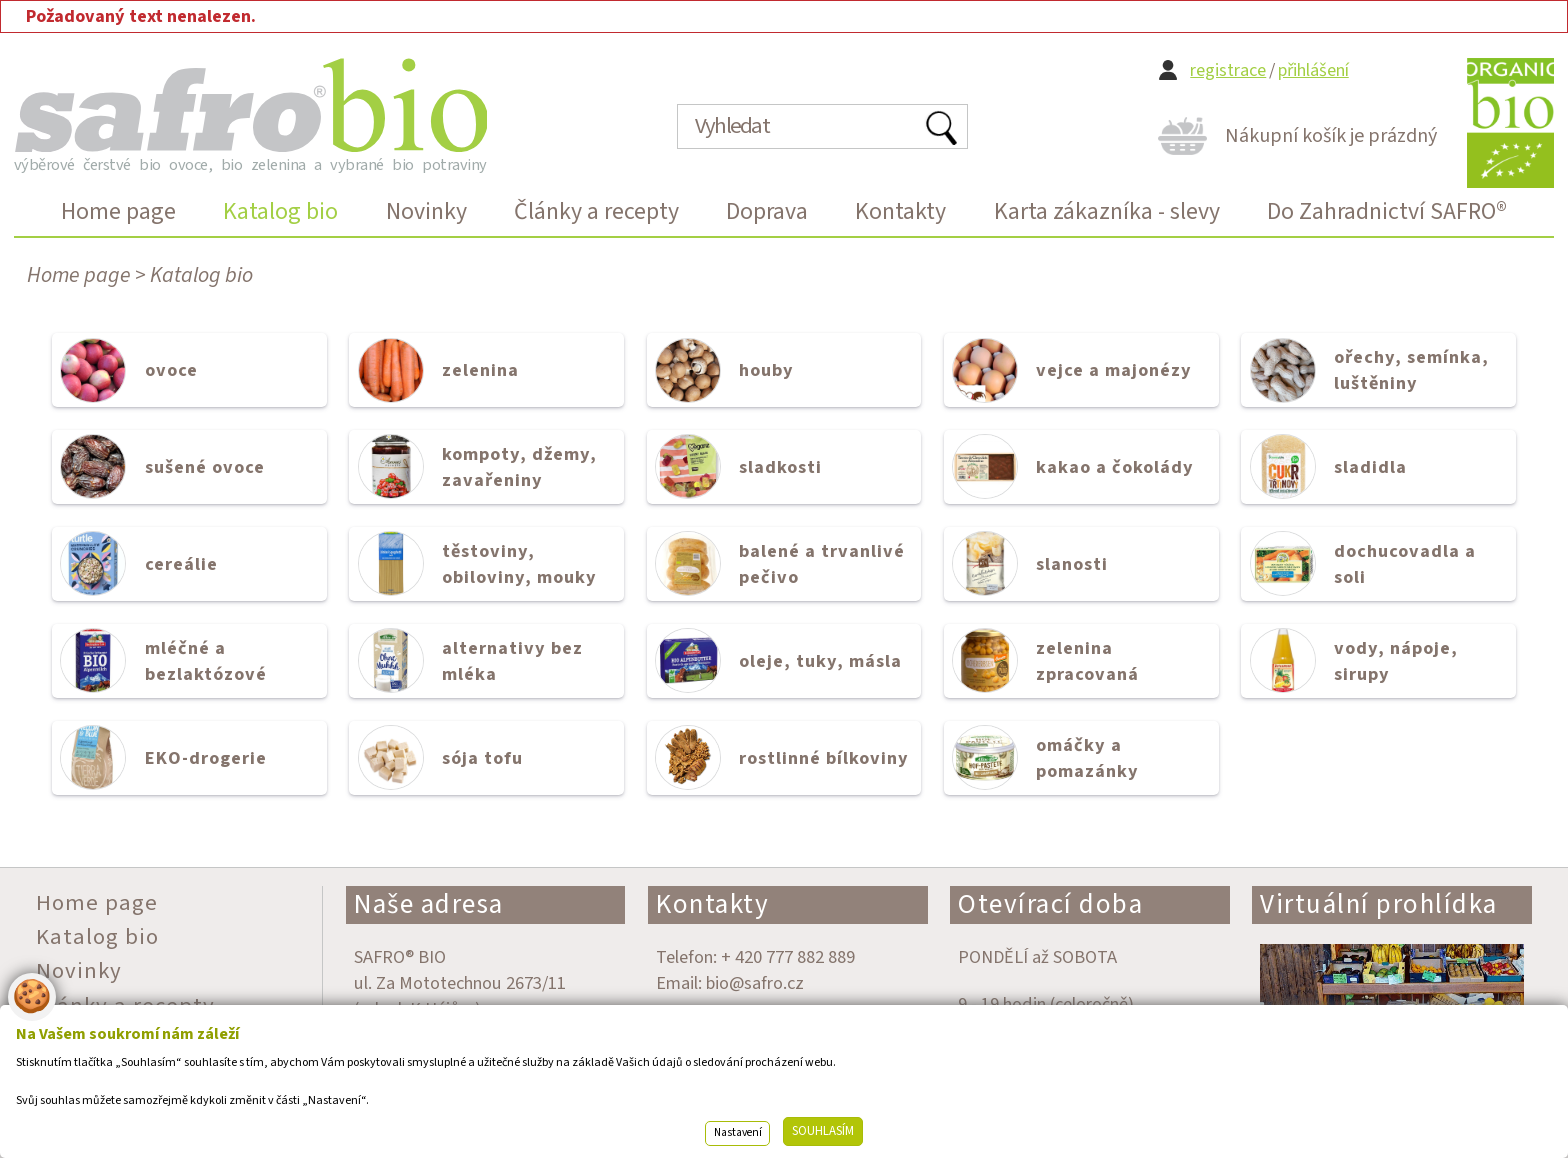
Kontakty (712, 904)
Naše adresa (429, 904)
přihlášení (1313, 70)
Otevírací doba (1050, 904)
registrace (1228, 70)
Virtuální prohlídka (1379, 904)
